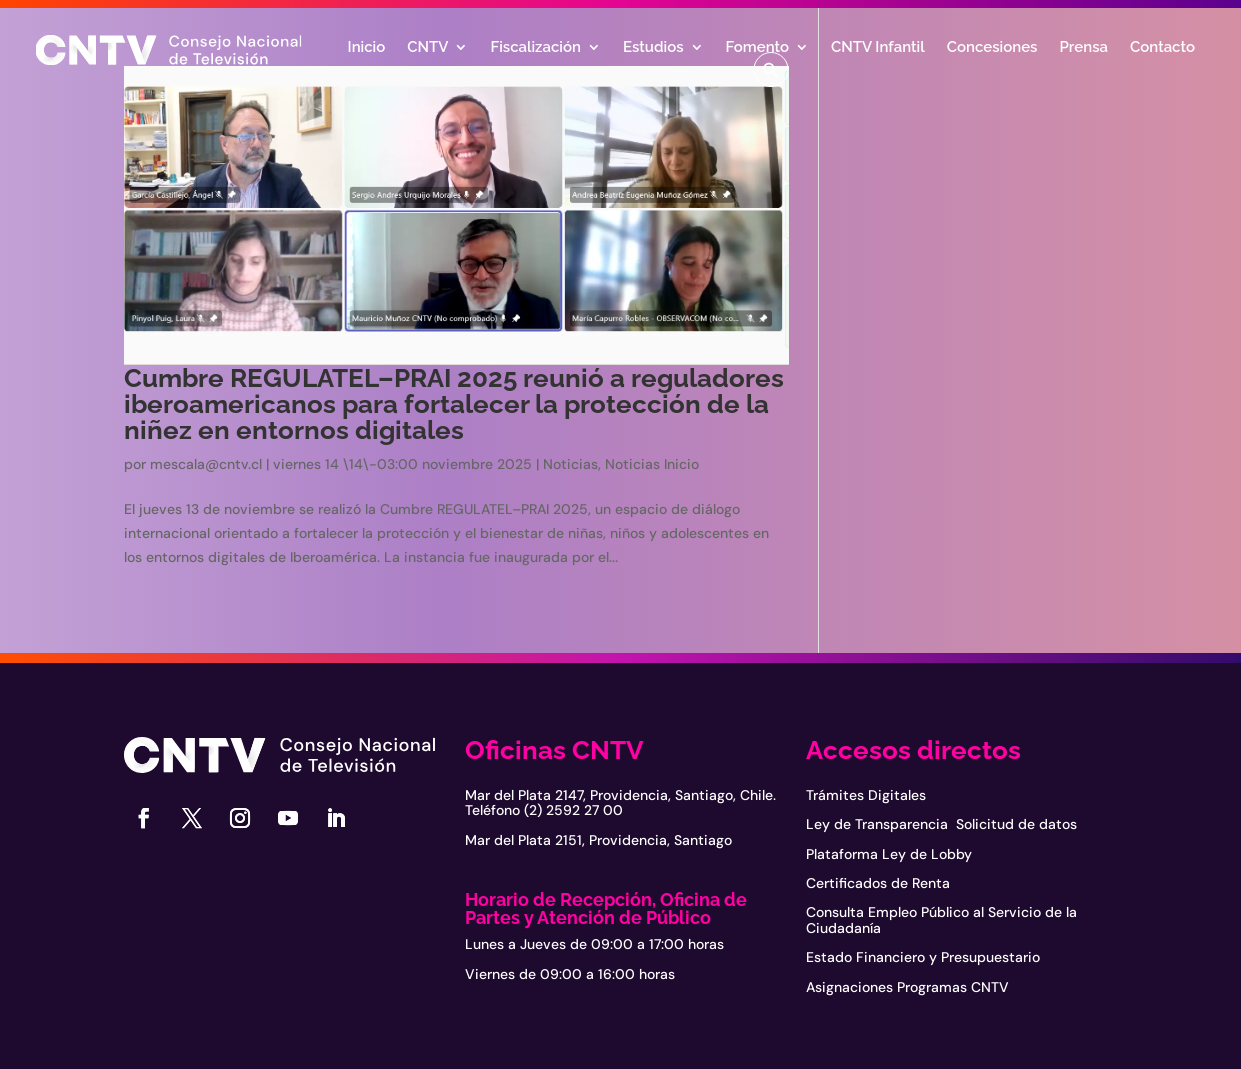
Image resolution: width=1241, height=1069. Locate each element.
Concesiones (992, 48)
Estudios (653, 48)
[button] (771, 69)
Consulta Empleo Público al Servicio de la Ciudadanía (941, 919)
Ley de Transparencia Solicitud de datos (941, 824)
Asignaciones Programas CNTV (907, 987)
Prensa (1083, 48)
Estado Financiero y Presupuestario (923, 957)
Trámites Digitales (866, 795)
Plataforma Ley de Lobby (889, 854)
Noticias (570, 464)
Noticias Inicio (652, 464)
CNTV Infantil (878, 48)
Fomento (757, 48)
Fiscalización (535, 48)
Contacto (1162, 48)
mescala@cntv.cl (206, 464)
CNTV (427, 48)
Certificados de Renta (878, 883)
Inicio (367, 48)
